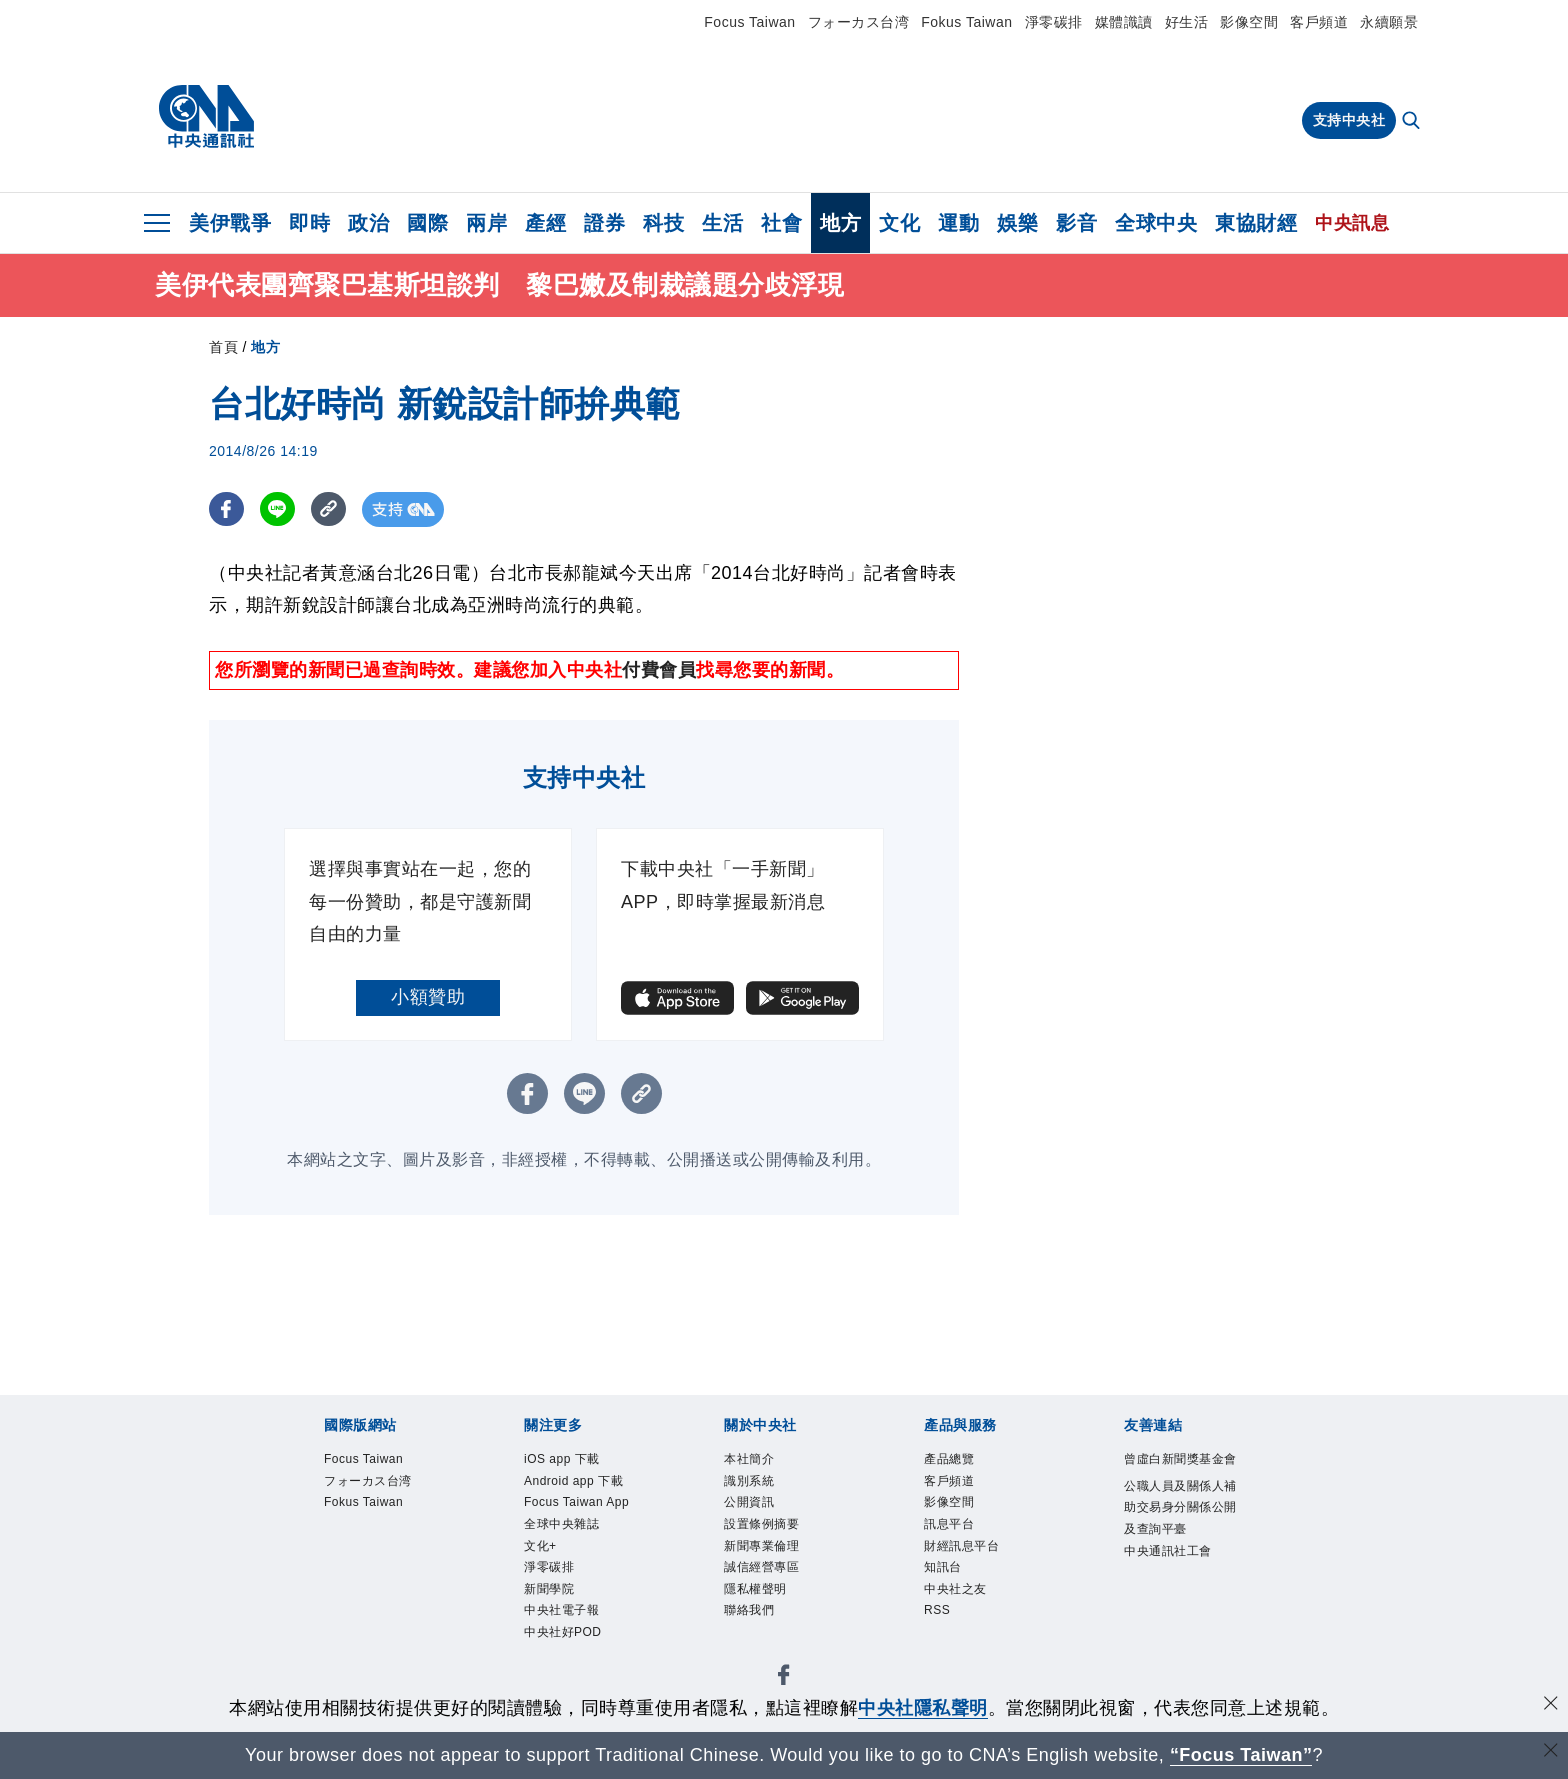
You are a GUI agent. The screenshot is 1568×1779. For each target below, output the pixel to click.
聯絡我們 (749, 1610)
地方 (840, 223)
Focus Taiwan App (576, 1502)
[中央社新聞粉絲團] (784, 1678)
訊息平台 (949, 1524)
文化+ (540, 1546)
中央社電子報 (561, 1610)
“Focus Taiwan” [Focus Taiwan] (1241, 1755)
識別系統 (749, 1481)
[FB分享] (226, 509)
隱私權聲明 (755, 1589)
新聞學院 (549, 1589)
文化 (899, 223)
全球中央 (1156, 223)
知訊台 (943, 1567)
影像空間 (1249, 22)
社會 (781, 223)
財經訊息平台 (961, 1546)
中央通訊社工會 (1168, 1551)
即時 (309, 223)
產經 (545, 223)
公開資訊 (749, 1502)
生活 (722, 223)
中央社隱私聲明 (923, 1708)
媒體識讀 (1124, 22)
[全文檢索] (1413, 122)
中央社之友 (955, 1589)
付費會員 (659, 670)
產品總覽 (949, 1459)
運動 (958, 223)
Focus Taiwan (749, 22)
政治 (368, 223)
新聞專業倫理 (761, 1546)
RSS (937, 1610)
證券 (604, 223)
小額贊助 (428, 997)
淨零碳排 (1054, 22)
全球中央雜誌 (561, 1524)
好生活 (1187, 22)
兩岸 (486, 223)
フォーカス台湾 (859, 22)
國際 (427, 223)
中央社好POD (563, 1632)
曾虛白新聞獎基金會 (1180, 1459)
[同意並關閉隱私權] (1551, 1705)
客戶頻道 (1319, 22)
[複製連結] (328, 509)
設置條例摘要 (761, 1524)
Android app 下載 (573, 1481)
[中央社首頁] (206, 117)
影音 (1076, 223)
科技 (663, 223)
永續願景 (1389, 22)
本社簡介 (749, 1459)
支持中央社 (1349, 120)
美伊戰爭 (230, 223)
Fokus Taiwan (966, 22)
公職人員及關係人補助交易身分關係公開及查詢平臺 (1180, 1507)
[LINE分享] (277, 509)
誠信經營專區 (761, 1567)
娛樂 (1017, 223)
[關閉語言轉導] (1551, 1752)
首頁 (223, 347)
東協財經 (1256, 223)
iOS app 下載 (562, 1459)
